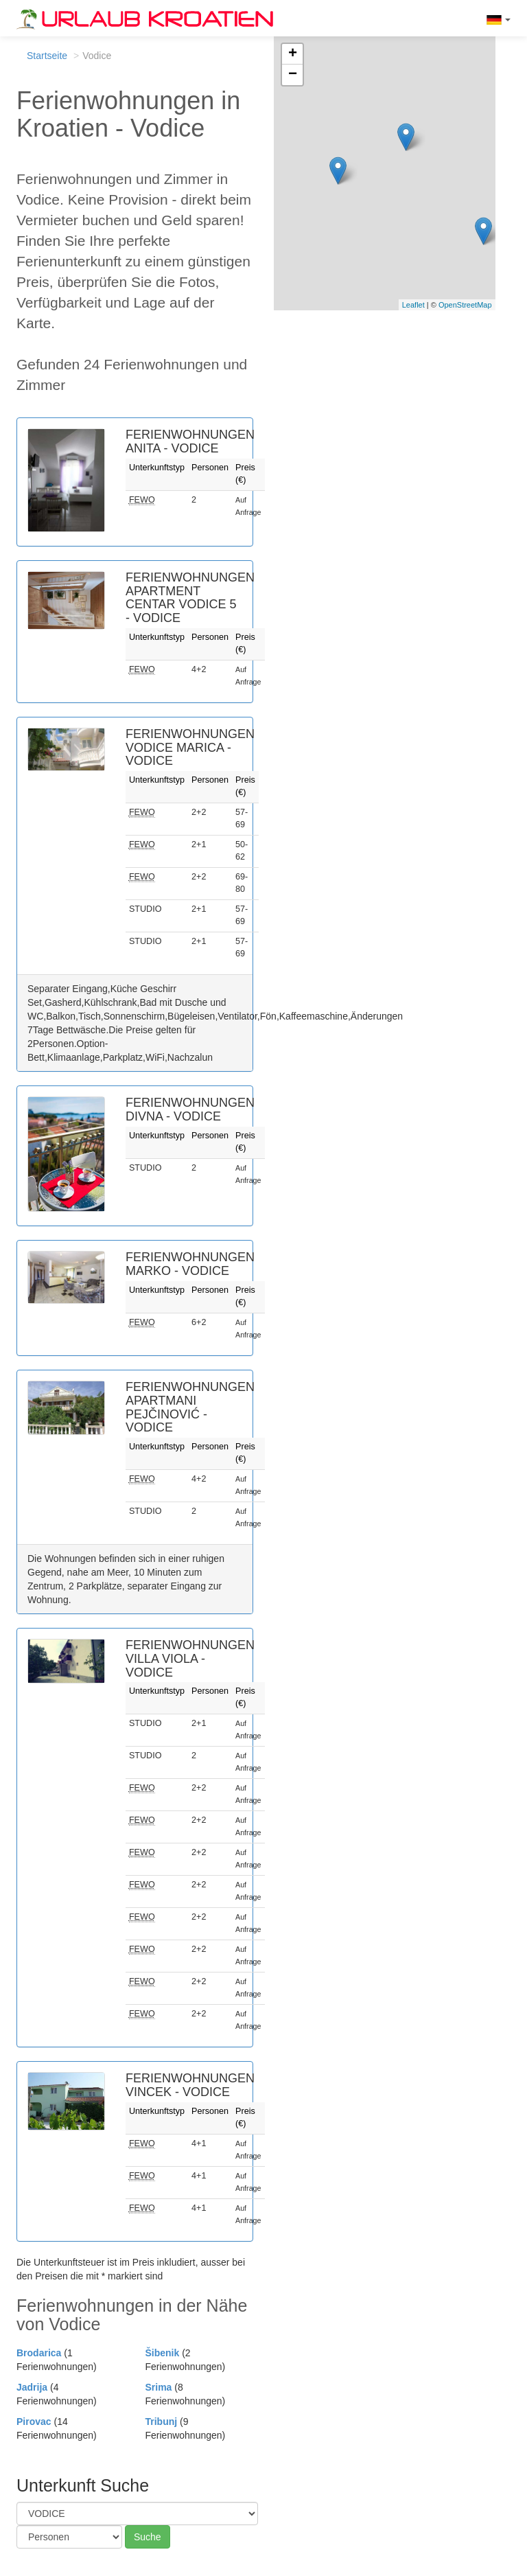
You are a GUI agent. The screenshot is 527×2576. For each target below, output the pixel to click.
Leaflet (413, 305)
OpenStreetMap (465, 305)
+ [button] (292, 54)
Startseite (47, 55)
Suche (147, 2536)
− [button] (292, 75)
